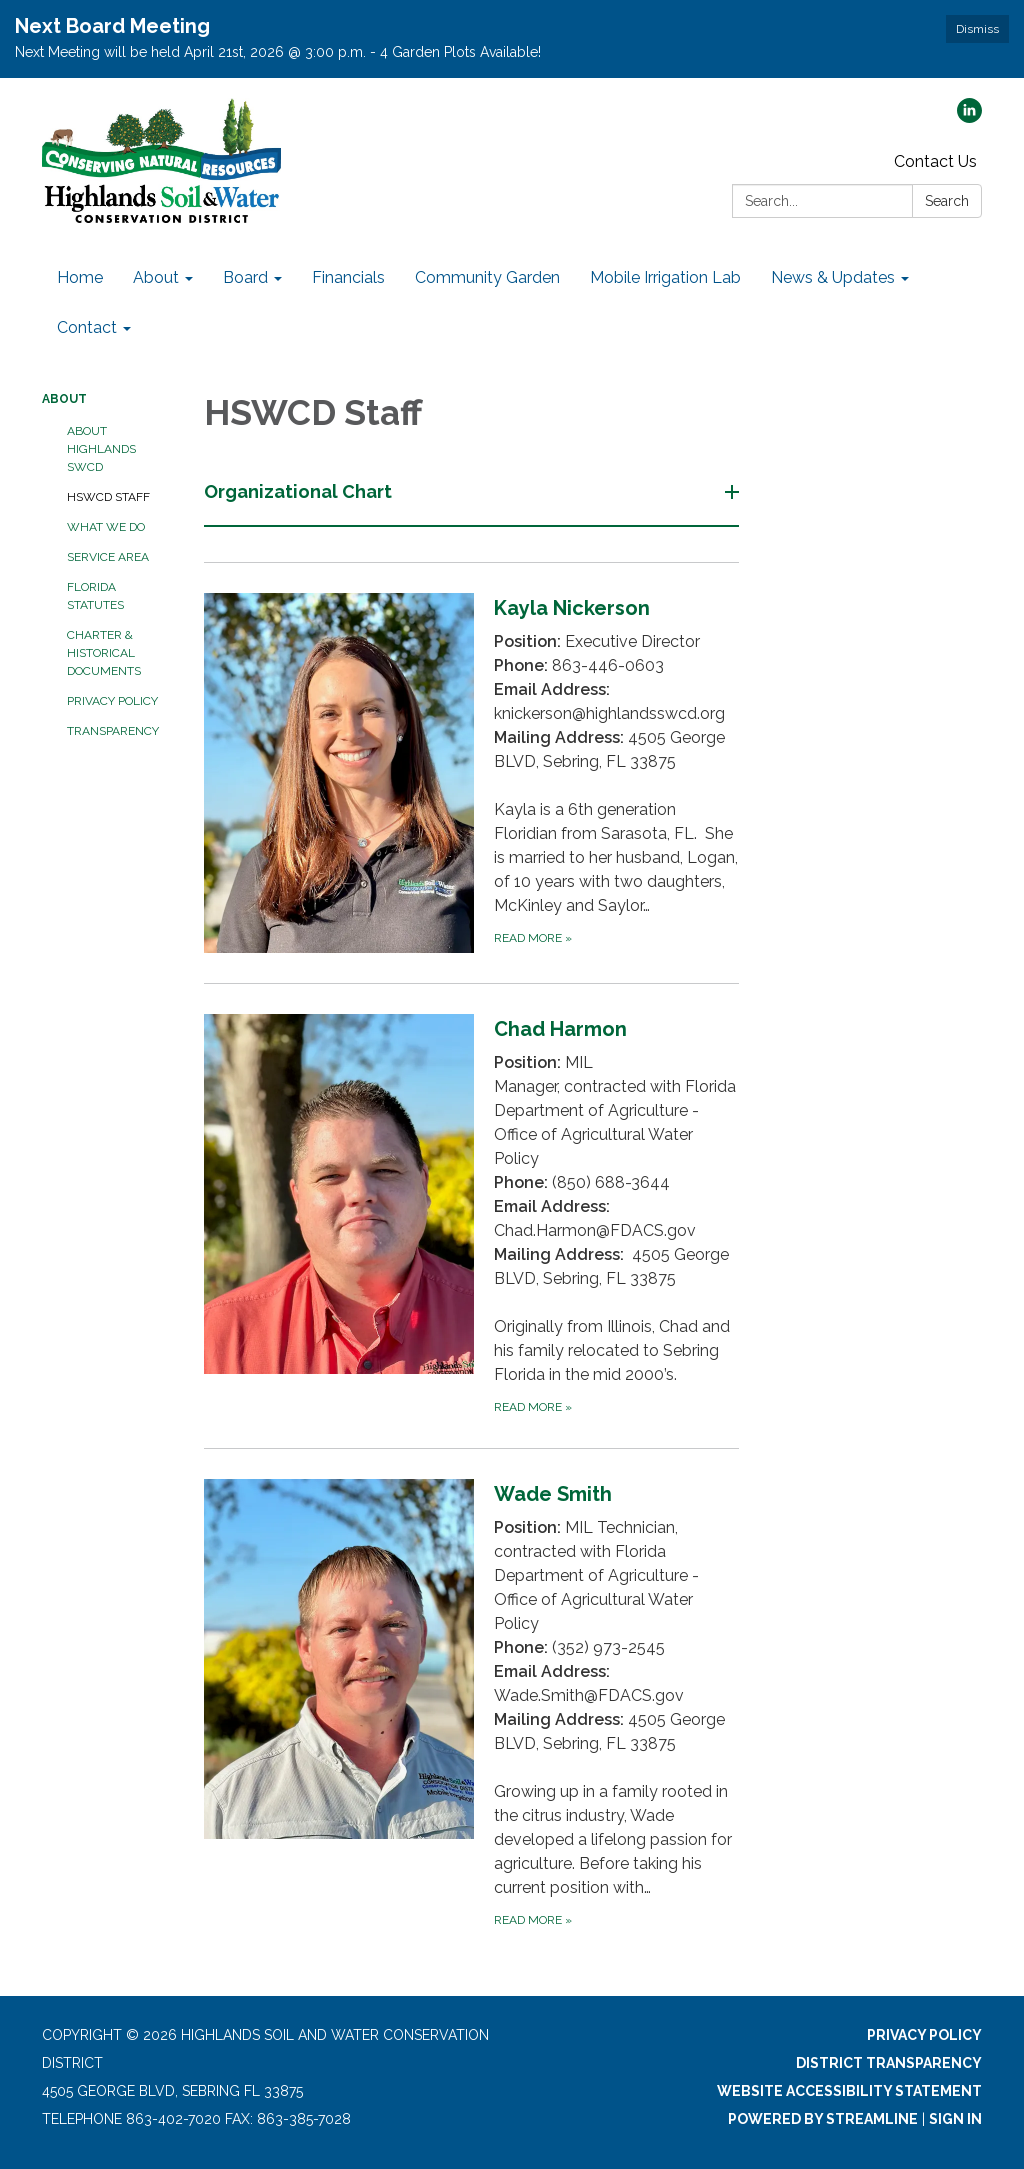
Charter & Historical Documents (104, 653)
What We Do (106, 527)
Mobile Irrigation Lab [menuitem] (665, 277)
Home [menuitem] (80, 277)
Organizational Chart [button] (300, 491)
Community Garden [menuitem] (487, 277)
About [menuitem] (156, 277)
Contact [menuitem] (87, 327)
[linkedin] (969, 117)
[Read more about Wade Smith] (472, 1704)
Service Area (108, 557)
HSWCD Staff (108, 497)
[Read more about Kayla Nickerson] (472, 772)
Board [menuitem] (245, 277)
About (64, 399)
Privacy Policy (112, 701)
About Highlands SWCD (101, 449)
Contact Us (935, 161)
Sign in (955, 2119)
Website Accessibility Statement (849, 2091)
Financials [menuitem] (348, 277)
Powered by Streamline (823, 2119)
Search (947, 201)
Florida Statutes (95, 596)
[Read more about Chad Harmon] (472, 1215)
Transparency (113, 731)
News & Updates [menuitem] (833, 277)
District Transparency (889, 2063)
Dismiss (977, 29)
